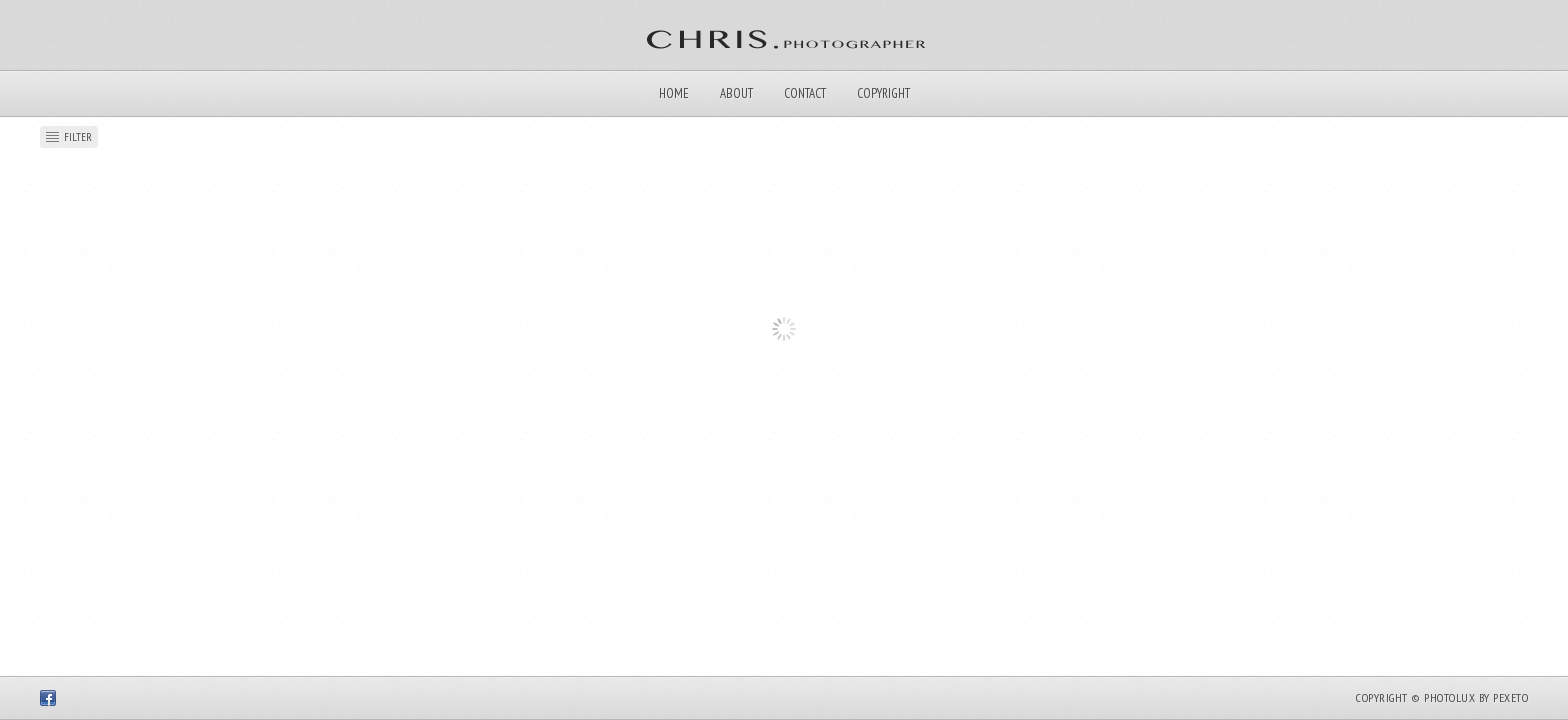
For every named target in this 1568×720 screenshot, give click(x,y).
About (736, 93)
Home (674, 93)
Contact (805, 93)
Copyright (883, 93)
